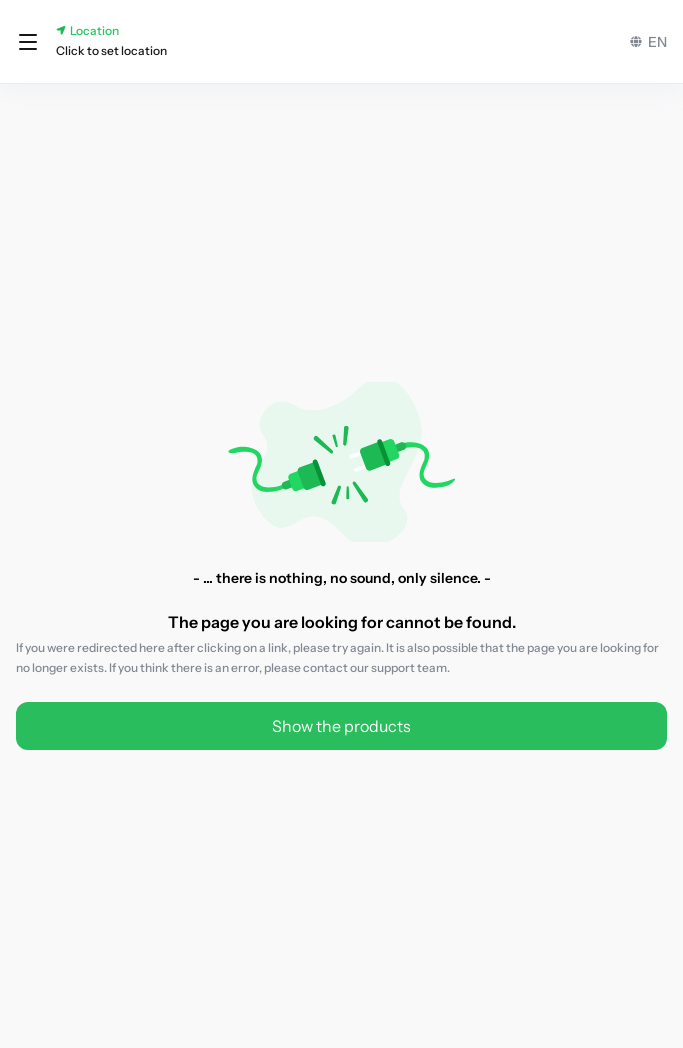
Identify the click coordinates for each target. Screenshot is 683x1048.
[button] (28, 42)
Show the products (341, 726)
